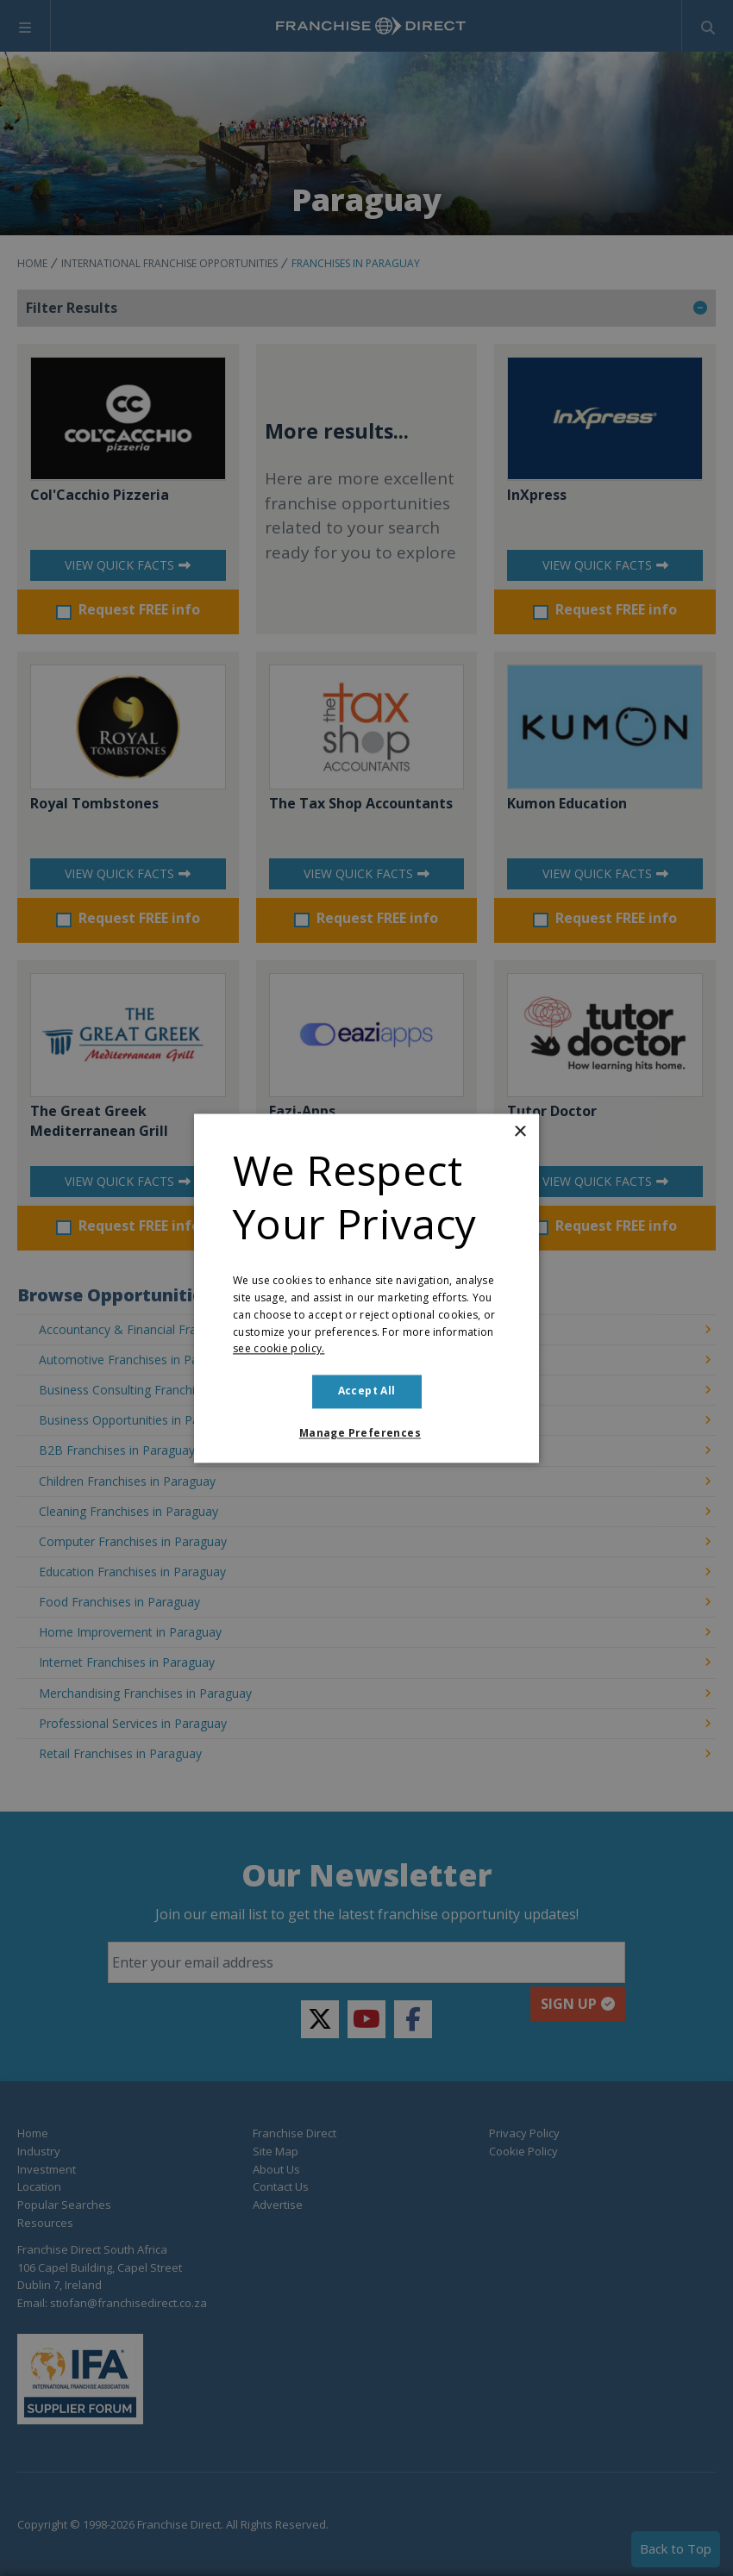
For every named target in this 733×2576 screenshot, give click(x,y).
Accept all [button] (367, 1391)
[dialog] (366, 1288)
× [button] (519, 1132)
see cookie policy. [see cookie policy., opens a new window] (278, 1349)
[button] (366, 1433)
